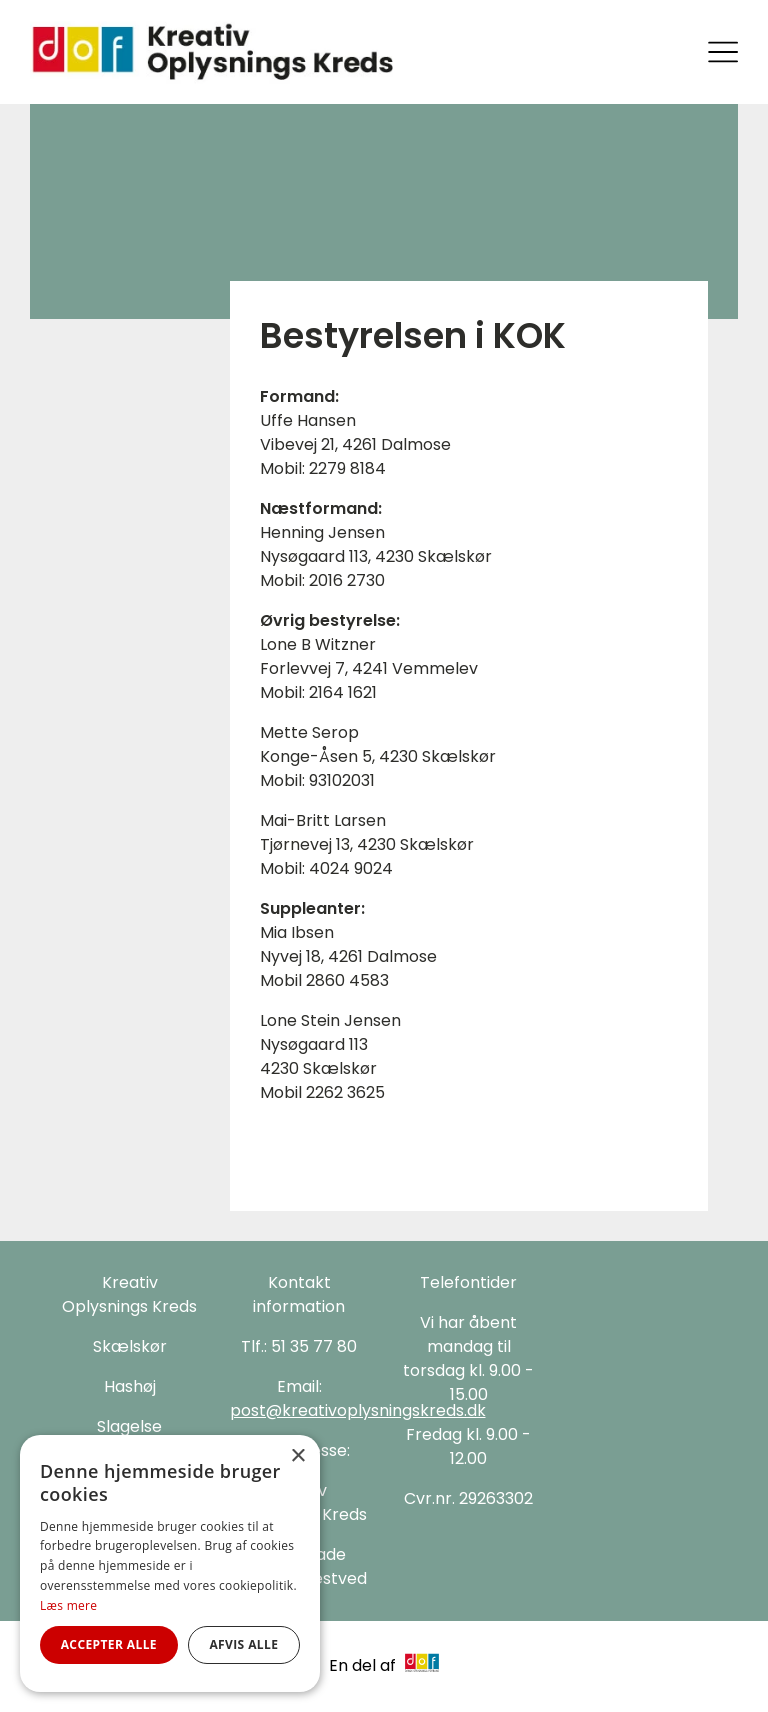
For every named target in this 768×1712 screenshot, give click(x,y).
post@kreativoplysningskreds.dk (358, 1410)
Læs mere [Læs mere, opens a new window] (68, 1605)
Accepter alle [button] (109, 1644)
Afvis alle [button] (243, 1644)
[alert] (170, 1563)
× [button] (297, 1456)
